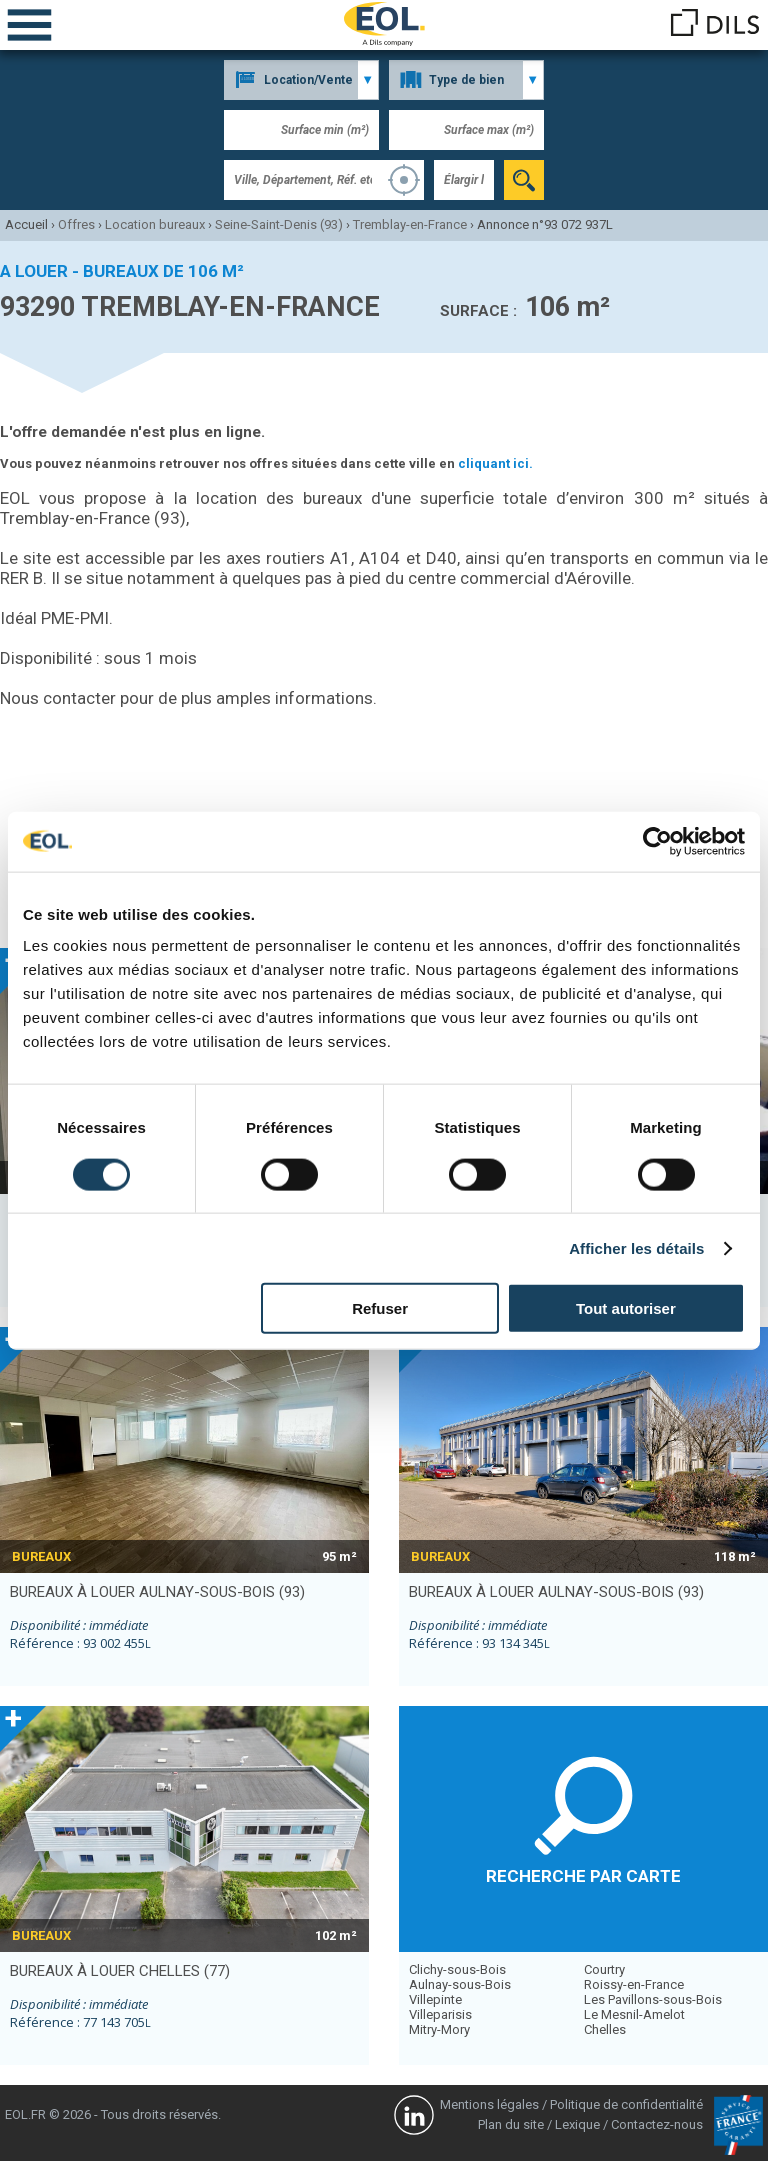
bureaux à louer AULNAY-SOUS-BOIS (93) (157, 1592)
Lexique (577, 2124)
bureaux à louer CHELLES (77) (120, 1971)
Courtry (604, 1969)
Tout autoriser (626, 1308)
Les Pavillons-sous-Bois (653, 1999)
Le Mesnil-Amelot (634, 2014)
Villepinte (435, 1999)
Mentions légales (489, 2104)
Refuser (380, 1308)
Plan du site (511, 2124)
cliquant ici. (495, 463)
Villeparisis (440, 2014)
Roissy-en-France (634, 1984)
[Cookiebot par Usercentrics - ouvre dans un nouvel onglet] (657, 841)
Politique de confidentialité (626, 2104)
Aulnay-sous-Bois (460, 1984)
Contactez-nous (657, 2124)
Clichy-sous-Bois (457, 1969)
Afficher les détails (636, 1247)
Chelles (605, 2029)
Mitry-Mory (439, 2029)
